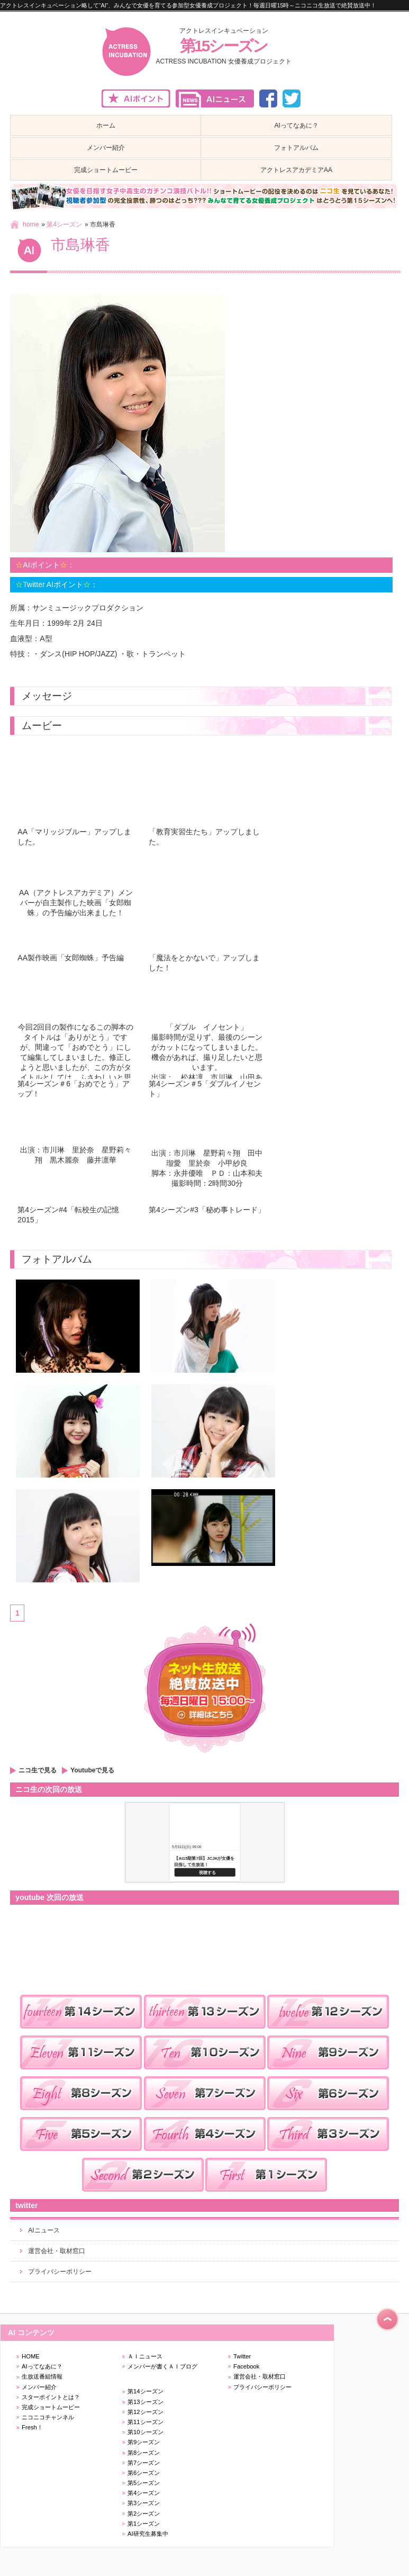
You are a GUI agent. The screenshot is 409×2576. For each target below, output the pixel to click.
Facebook (246, 2366)
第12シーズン (145, 2412)
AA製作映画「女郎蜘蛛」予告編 (70, 957)
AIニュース (43, 2230)
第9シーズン (144, 2442)
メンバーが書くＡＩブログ (162, 2366)
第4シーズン (64, 224)
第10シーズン (145, 2432)
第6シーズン (144, 2473)
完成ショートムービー (51, 2407)
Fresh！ (32, 2427)
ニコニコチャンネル (48, 2417)
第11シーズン (145, 2422)
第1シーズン (144, 2523)
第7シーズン (144, 2463)
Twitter (242, 2356)
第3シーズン (144, 2503)
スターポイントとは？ (51, 2397)
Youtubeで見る (92, 1770)
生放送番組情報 (42, 2376)
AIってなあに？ (42, 2366)
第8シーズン (144, 2452)
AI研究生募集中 (148, 2533)
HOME (31, 2356)
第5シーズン (144, 2483)
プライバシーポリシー (60, 2271)
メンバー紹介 (39, 2387)
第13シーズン (145, 2402)
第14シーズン (145, 2391)
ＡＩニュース (145, 2356)
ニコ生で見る (38, 1770)
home (31, 224)
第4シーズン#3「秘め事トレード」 (207, 1209)
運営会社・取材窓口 (56, 2251)
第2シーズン (144, 2513)
